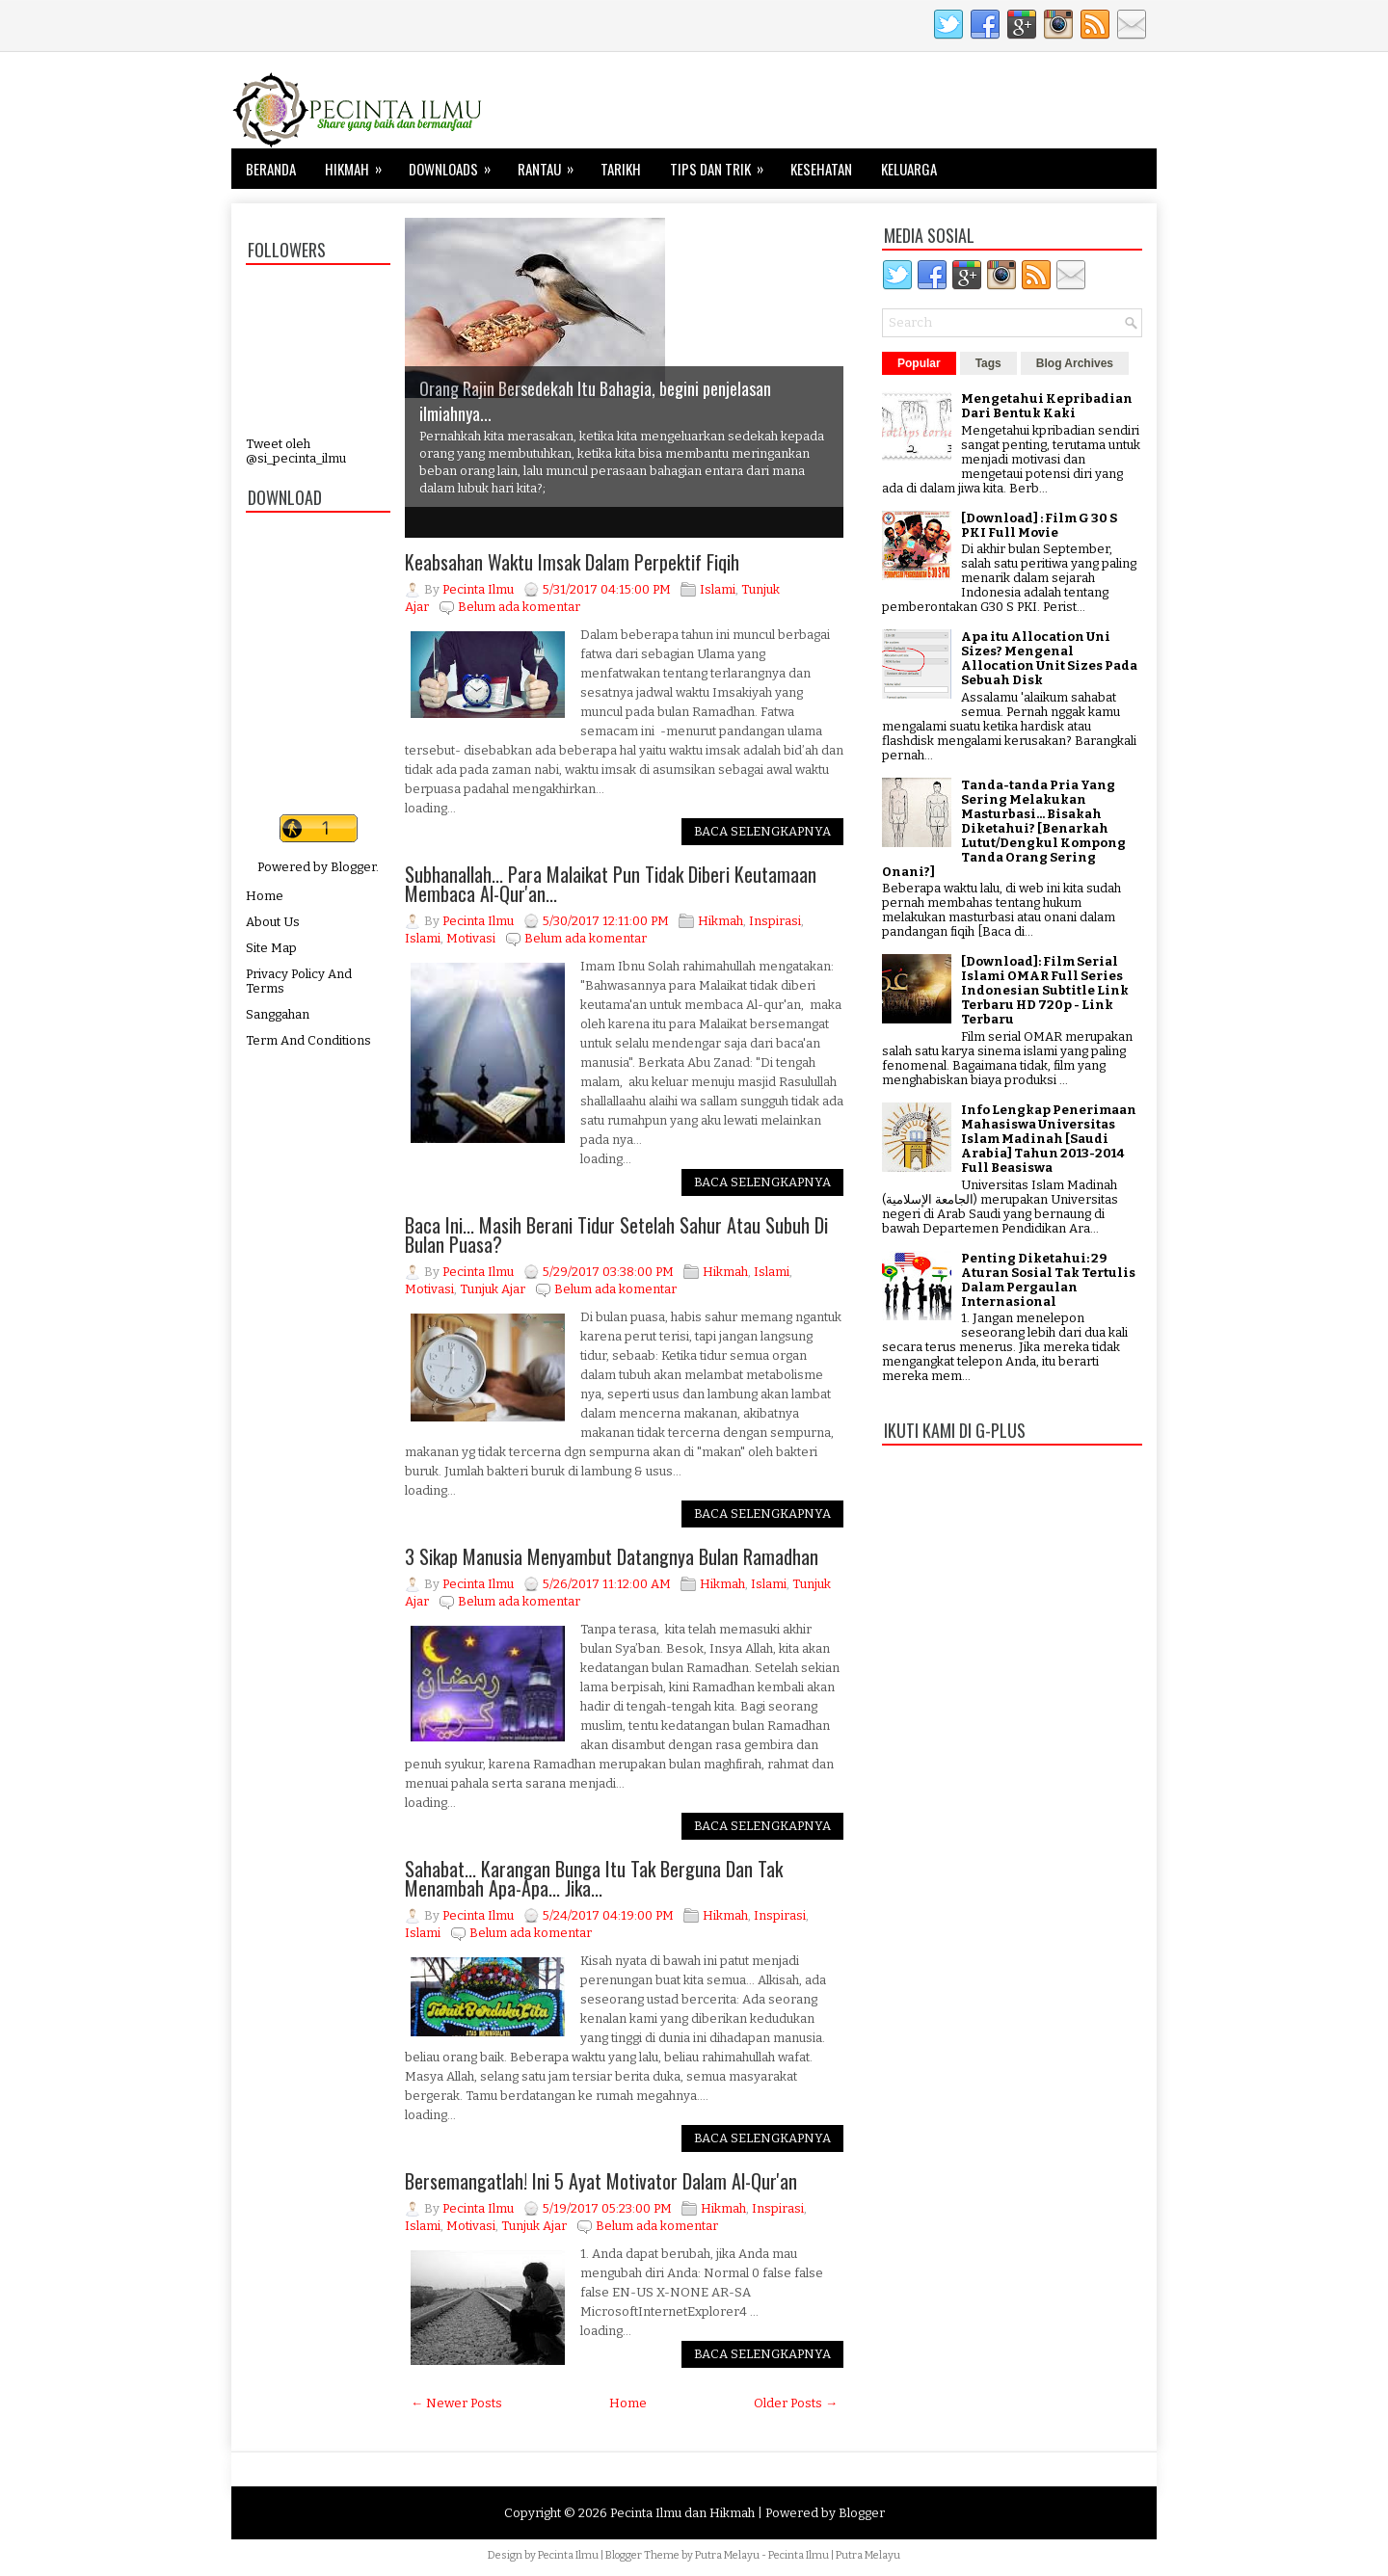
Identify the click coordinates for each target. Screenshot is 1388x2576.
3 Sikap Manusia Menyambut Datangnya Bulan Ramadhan (611, 1556)
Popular (919, 363)
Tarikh (621, 168)
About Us (273, 922)
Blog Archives (1074, 363)
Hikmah (359, 163)
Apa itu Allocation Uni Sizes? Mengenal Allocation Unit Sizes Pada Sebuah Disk (1049, 658)
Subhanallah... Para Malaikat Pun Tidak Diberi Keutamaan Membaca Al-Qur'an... (610, 883)
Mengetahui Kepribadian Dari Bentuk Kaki (1047, 405)
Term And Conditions (308, 1040)
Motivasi (470, 938)
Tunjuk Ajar (492, 1289)
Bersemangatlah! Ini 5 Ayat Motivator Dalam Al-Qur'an (601, 2181)
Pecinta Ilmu (568, 2555)
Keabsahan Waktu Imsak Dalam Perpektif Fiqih (572, 561)
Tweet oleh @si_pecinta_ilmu (296, 451)
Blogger (353, 867)
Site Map (271, 948)
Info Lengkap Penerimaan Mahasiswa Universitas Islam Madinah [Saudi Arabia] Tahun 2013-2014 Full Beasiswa (1048, 1138)
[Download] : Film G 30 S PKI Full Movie (1039, 525)
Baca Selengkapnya (762, 831)
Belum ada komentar (519, 606)
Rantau (552, 163)
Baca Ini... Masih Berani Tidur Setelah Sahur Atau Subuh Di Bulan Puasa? (616, 1234)
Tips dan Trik (723, 163)
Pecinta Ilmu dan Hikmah (682, 2513)
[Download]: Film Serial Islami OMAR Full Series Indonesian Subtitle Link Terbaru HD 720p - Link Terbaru (1045, 990)
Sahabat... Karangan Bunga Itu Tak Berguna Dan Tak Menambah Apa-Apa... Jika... (594, 1878)
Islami (717, 589)
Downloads (456, 163)
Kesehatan (821, 168)
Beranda (271, 168)
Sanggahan (277, 1014)
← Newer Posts (456, 2403)
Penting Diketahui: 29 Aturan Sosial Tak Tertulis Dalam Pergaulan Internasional (1048, 1280)
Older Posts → (796, 2403)
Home (264, 896)
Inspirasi (775, 921)
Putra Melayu (727, 2555)
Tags (988, 363)
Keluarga (909, 168)
